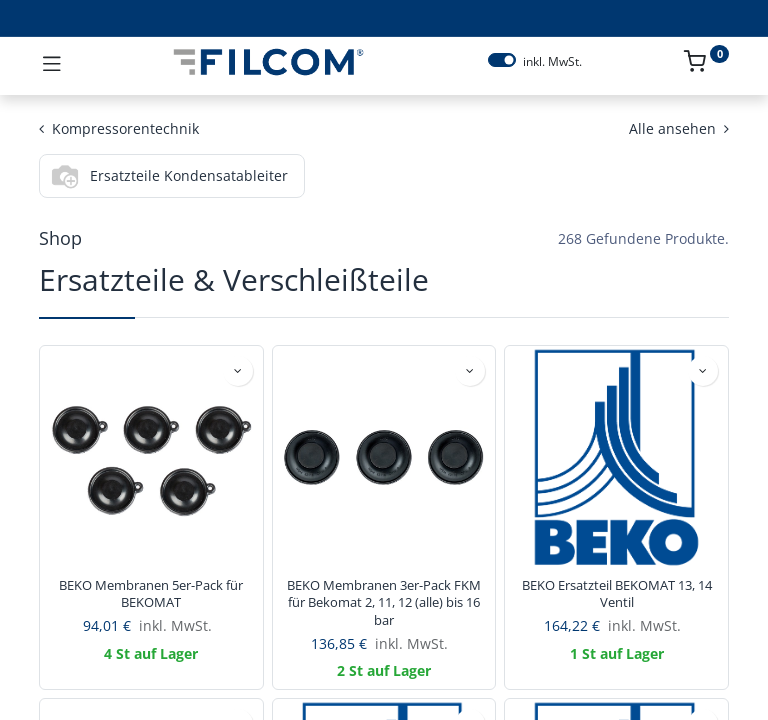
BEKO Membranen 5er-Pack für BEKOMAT (151, 594)
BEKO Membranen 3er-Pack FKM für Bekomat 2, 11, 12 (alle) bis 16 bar (384, 603)
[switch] (502, 60)
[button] (238, 371)
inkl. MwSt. (552, 62)
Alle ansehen (679, 128)
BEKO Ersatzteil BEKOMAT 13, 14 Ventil (617, 594)
